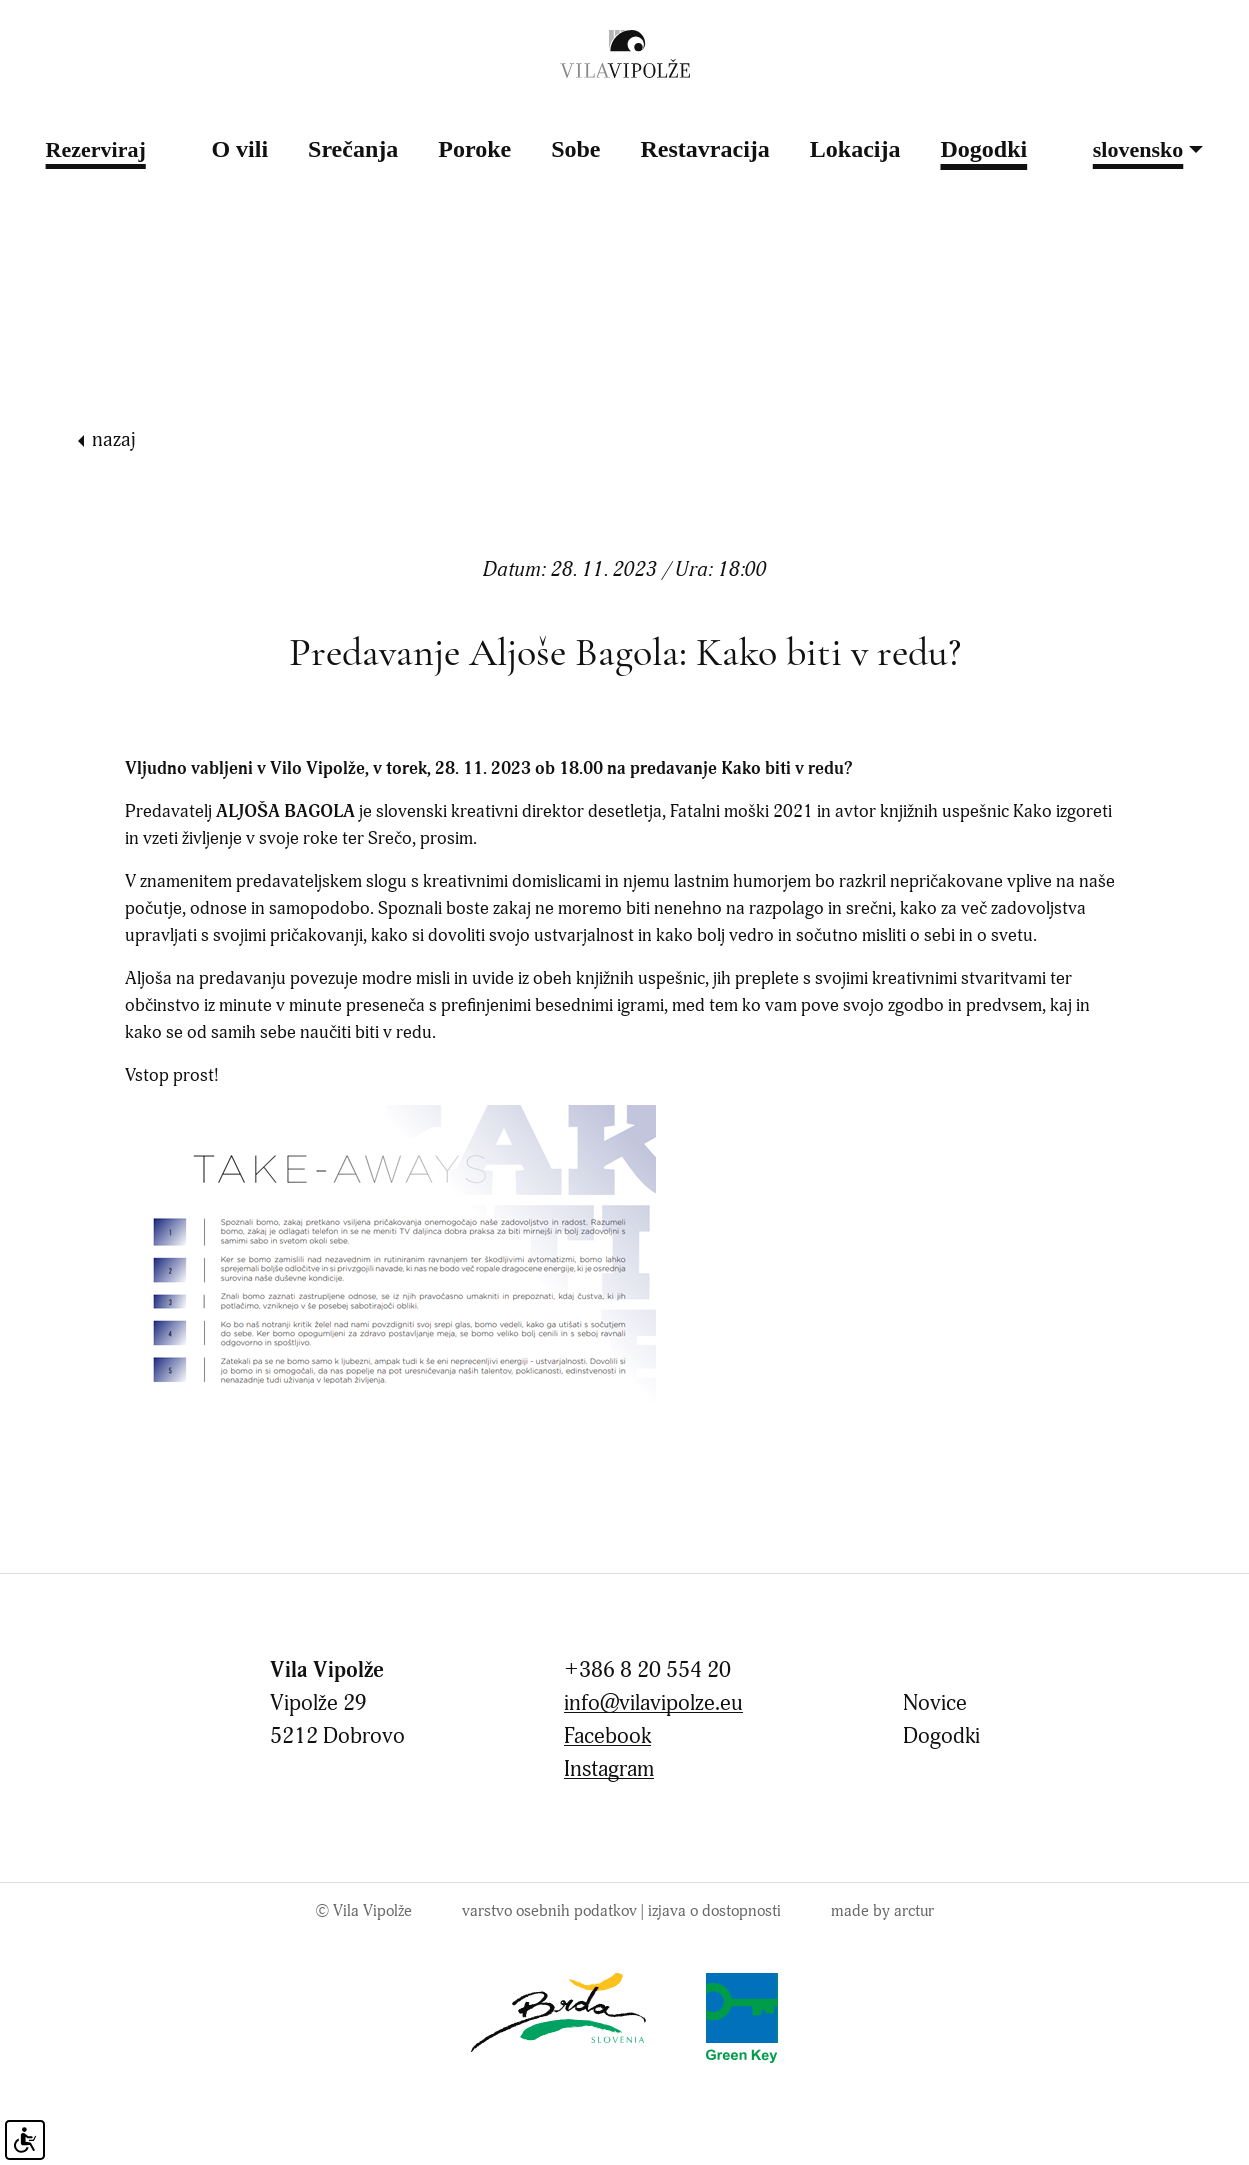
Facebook (607, 1736)
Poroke (474, 149)
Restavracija (705, 149)
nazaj (114, 439)
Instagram (609, 1769)
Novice (935, 1703)
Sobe (575, 149)
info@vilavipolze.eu (653, 1703)
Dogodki (983, 149)
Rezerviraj (96, 149)
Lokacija (855, 149)
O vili (239, 149)
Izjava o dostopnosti (714, 1911)
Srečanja (353, 149)
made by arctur (882, 1911)
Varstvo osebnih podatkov (549, 1911)
